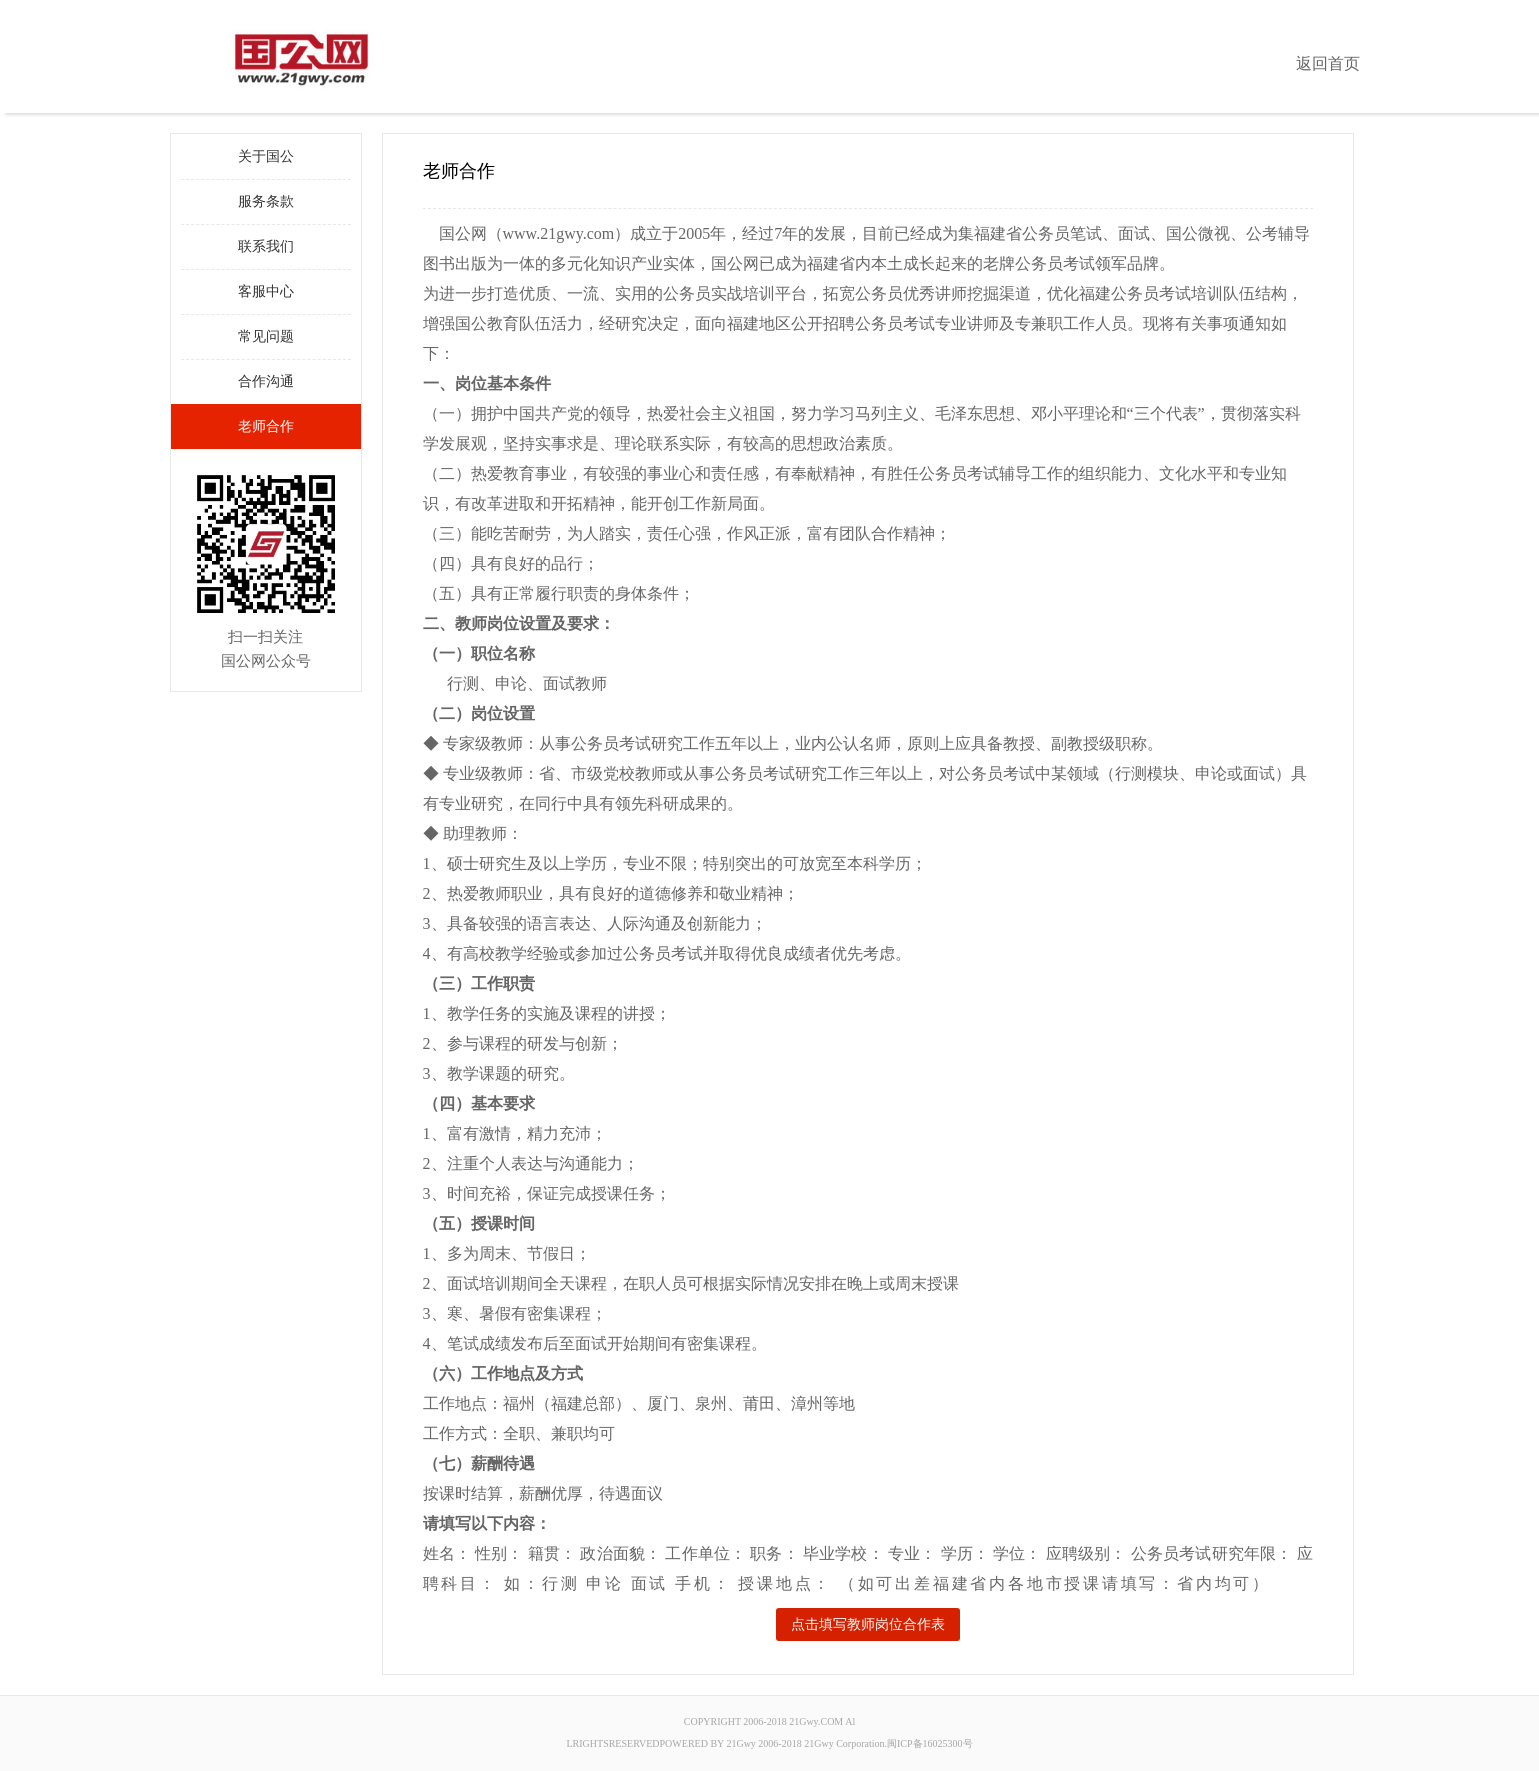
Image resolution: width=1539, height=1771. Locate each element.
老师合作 (266, 426)
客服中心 (266, 291)
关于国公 (266, 156)
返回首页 (1328, 63)
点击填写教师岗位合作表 (868, 1624)
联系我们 (266, 246)
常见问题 (266, 336)
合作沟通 (266, 381)
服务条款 (266, 201)
